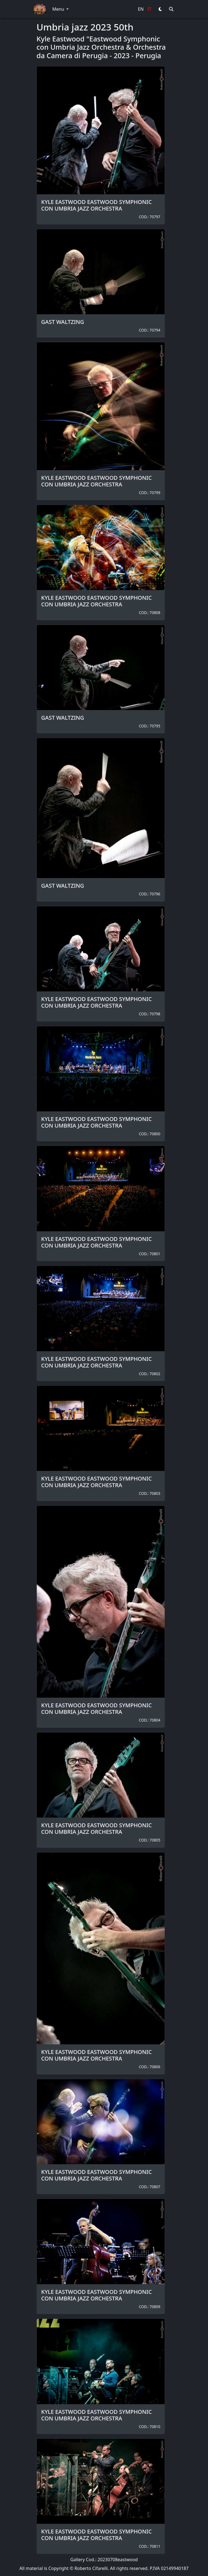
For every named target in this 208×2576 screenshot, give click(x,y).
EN (141, 9)
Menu (58, 9)
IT (149, 9)
